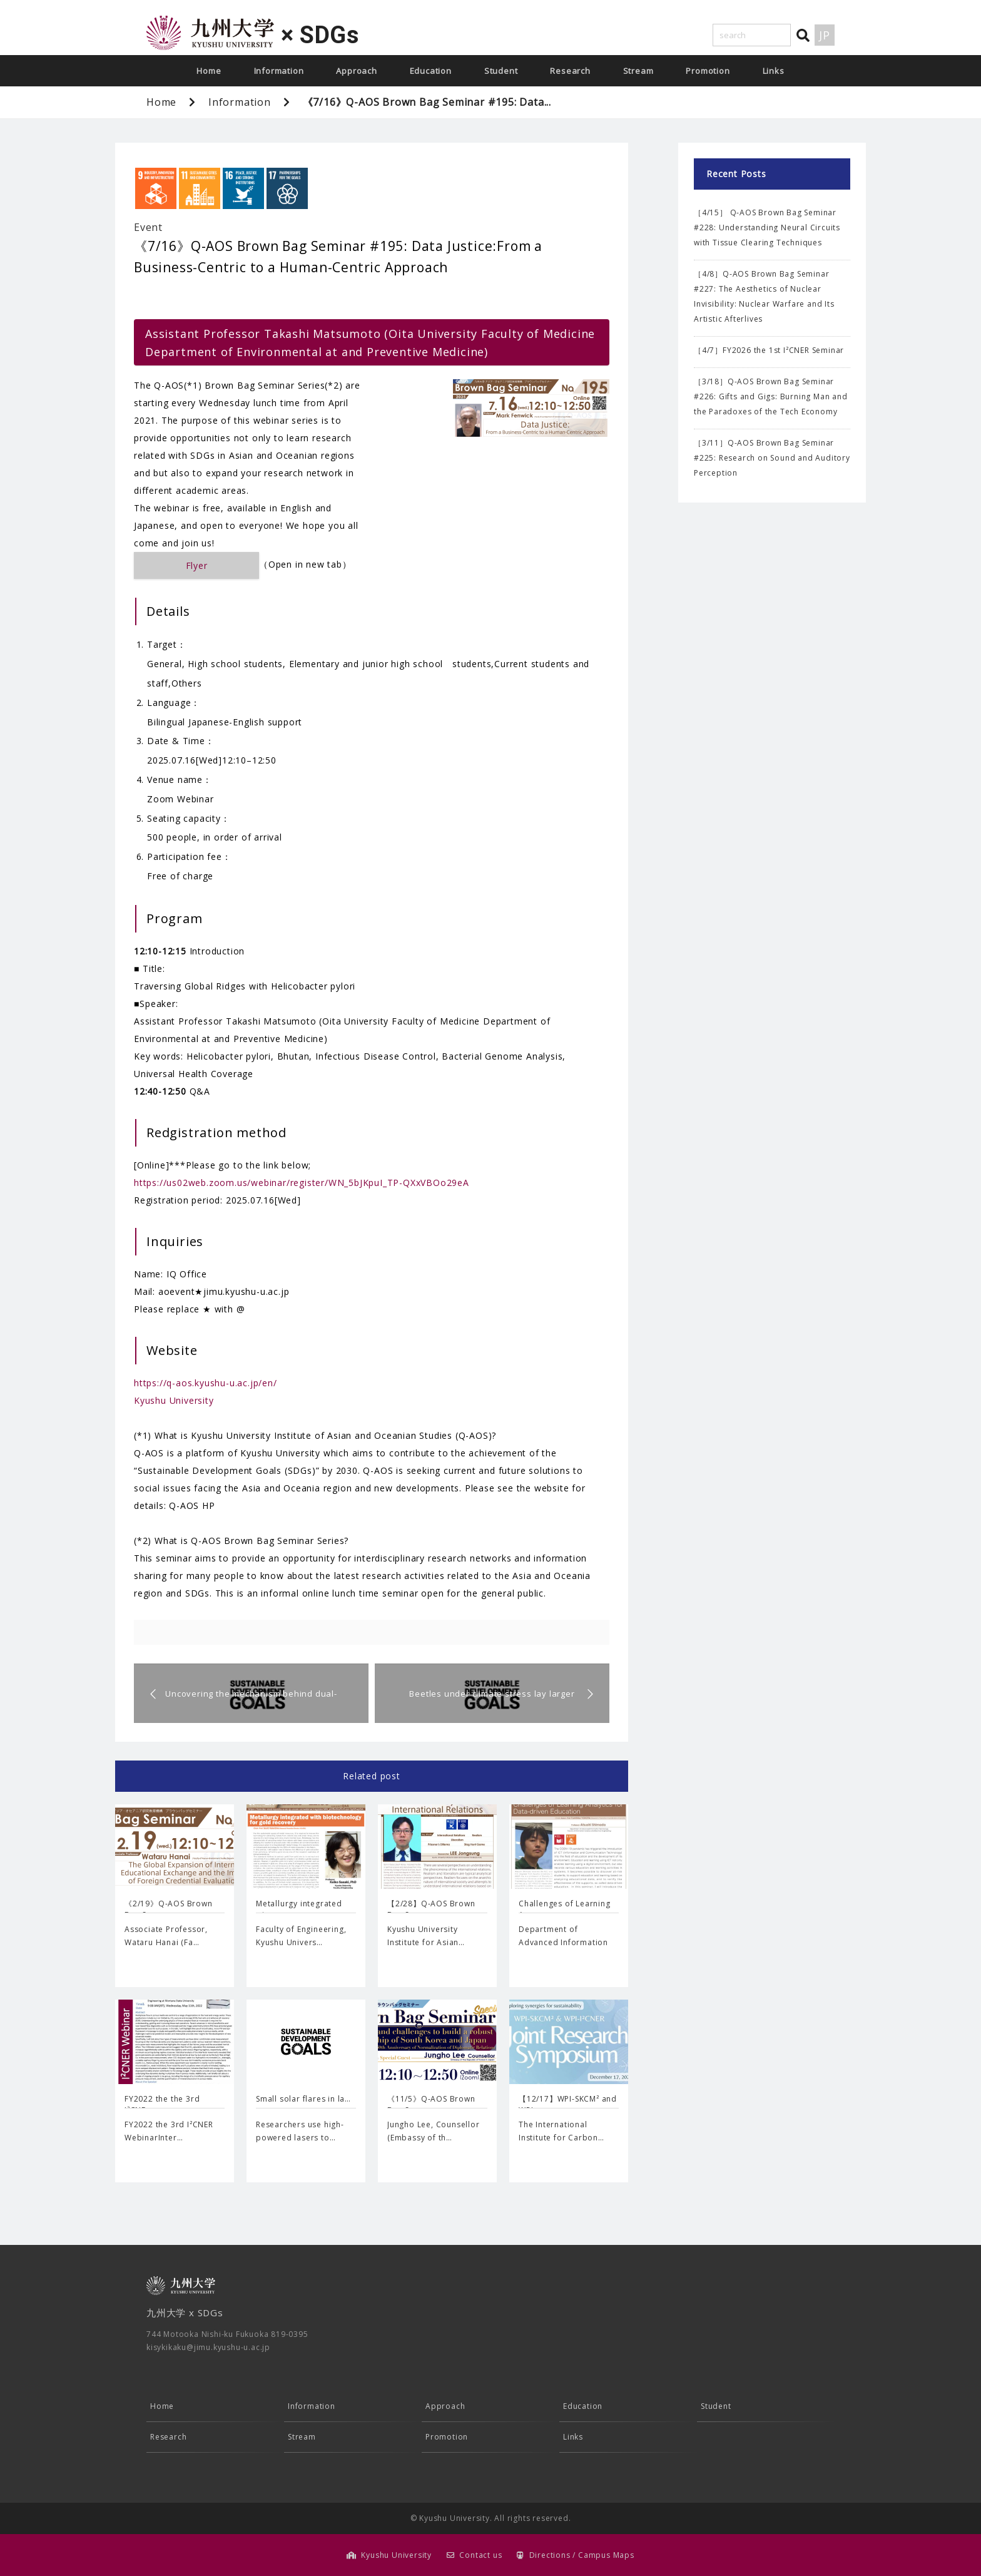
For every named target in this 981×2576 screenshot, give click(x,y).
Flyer (197, 565)
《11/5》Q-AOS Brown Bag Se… (431, 2104)
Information (279, 70)
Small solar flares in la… (303, 2098)
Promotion (707, 70)
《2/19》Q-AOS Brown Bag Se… (169, 1909)
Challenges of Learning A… (565, 1909)
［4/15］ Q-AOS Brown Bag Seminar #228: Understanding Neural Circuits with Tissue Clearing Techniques (767, 227)
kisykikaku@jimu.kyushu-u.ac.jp (208, 2347)
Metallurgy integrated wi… (299, 1909)
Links (774, 70)
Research (570, 70)
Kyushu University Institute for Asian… (426, 1936)
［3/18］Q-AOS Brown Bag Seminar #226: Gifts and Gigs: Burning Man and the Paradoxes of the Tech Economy (771, 396)
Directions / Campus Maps (581, 2555)
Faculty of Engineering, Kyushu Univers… (301, 1936)
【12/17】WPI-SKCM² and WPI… (568, 2104)
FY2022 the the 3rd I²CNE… (162, 2104)
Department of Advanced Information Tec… (563, 1942)
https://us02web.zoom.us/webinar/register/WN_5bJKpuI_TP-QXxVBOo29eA (301, 1182)
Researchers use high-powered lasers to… (300, 2131)
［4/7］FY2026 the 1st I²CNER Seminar (769, 350)
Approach (356, 70)
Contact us (480, 2555)
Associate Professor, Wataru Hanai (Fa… (166, 1936)
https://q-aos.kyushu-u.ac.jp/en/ (205, 1383)
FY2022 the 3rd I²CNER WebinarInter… (169, 2131)
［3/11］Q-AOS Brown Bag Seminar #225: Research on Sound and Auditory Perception (772, 457)
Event (148, 227)
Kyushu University (174, 1400)
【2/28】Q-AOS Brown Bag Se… (431, 1909)
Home (208, 70)
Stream (638, 70)
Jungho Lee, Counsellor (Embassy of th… (433, 2131)
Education (431, 70)
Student (501, 70)
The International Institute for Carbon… (561, 2131)
